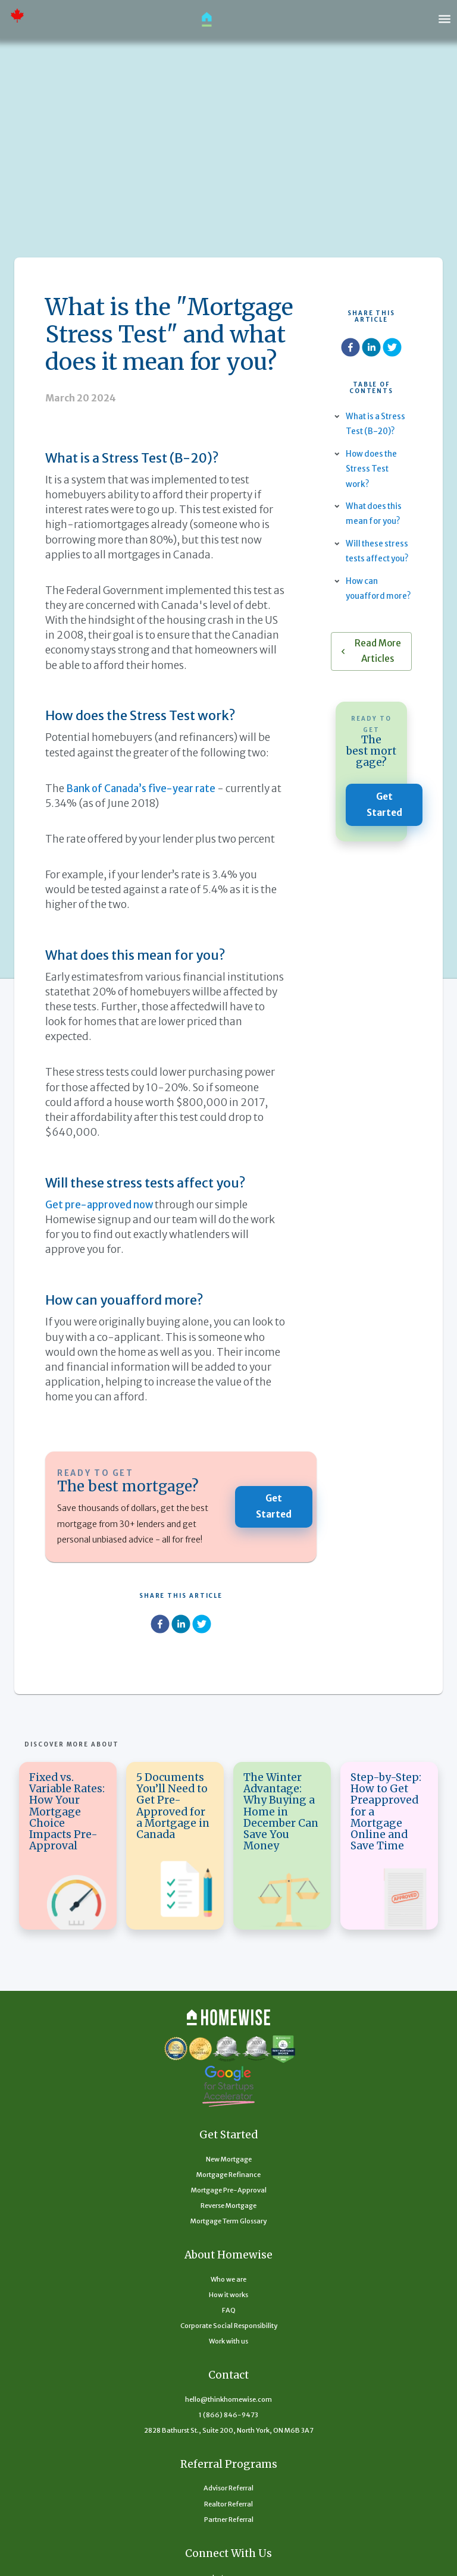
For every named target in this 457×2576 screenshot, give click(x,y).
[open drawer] (444, 19)
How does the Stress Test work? (373, 468)
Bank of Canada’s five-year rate (144, 788)
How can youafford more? (366, 610)
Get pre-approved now (100, 1204)
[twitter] (201, 1626)
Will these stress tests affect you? (378, 558)
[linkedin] (180, 1626)
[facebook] (160, 1626)
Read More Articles (371, 681)
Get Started (273, 1507)
